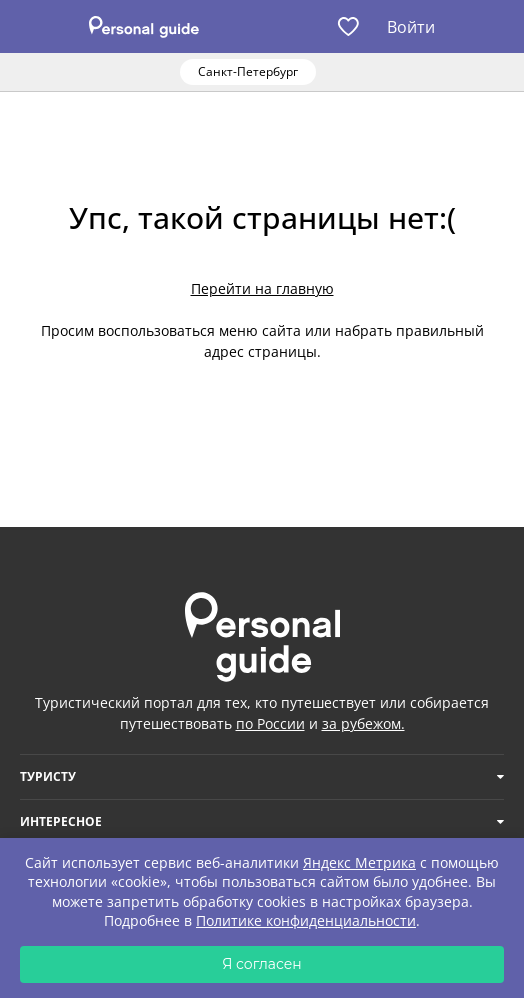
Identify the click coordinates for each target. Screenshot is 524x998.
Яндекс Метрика (359, 862)
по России (270, 723)
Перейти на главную (262, 288)
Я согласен (262, 964)
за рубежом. (363, 723)
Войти (411, 27)
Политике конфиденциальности (306, 920)
